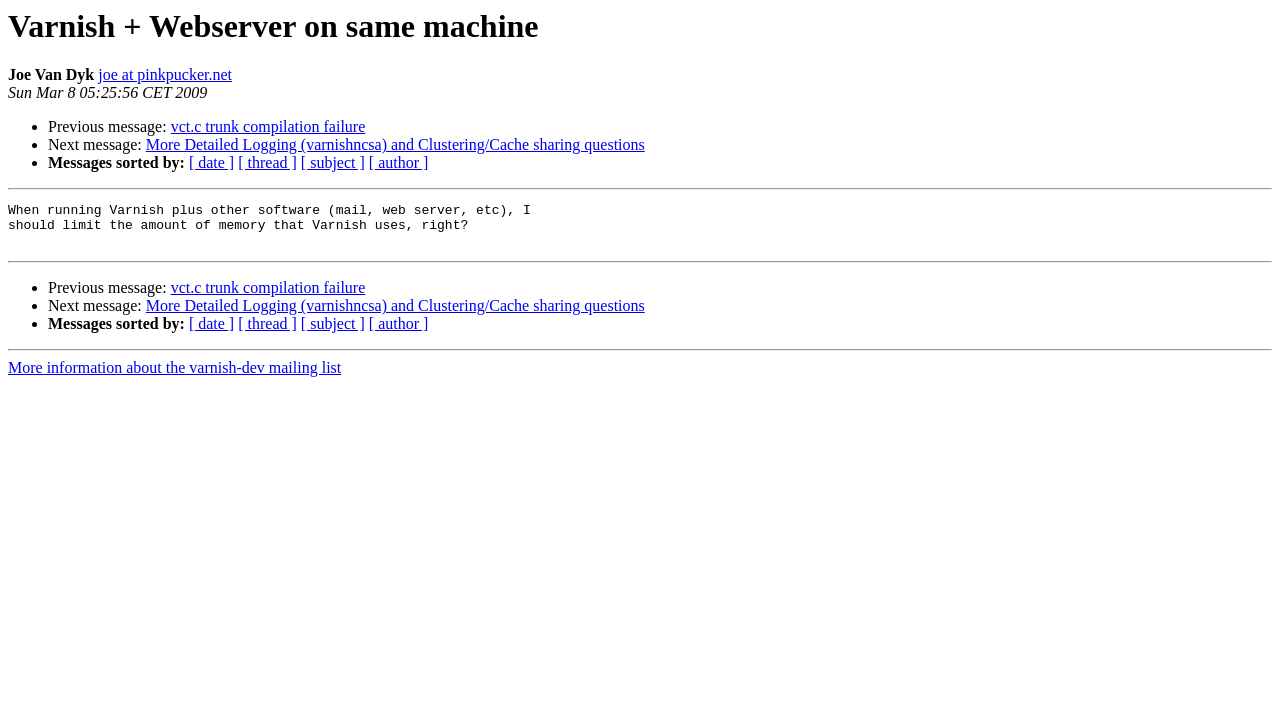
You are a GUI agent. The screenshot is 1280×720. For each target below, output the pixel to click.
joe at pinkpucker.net (165, 74)
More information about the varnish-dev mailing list (174, 376)
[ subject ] (333, 162)
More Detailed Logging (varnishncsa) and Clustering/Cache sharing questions (395, 144)
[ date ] (211, 162)
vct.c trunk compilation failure (268, 126)
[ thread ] (267, 162)
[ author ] (399, 162)
